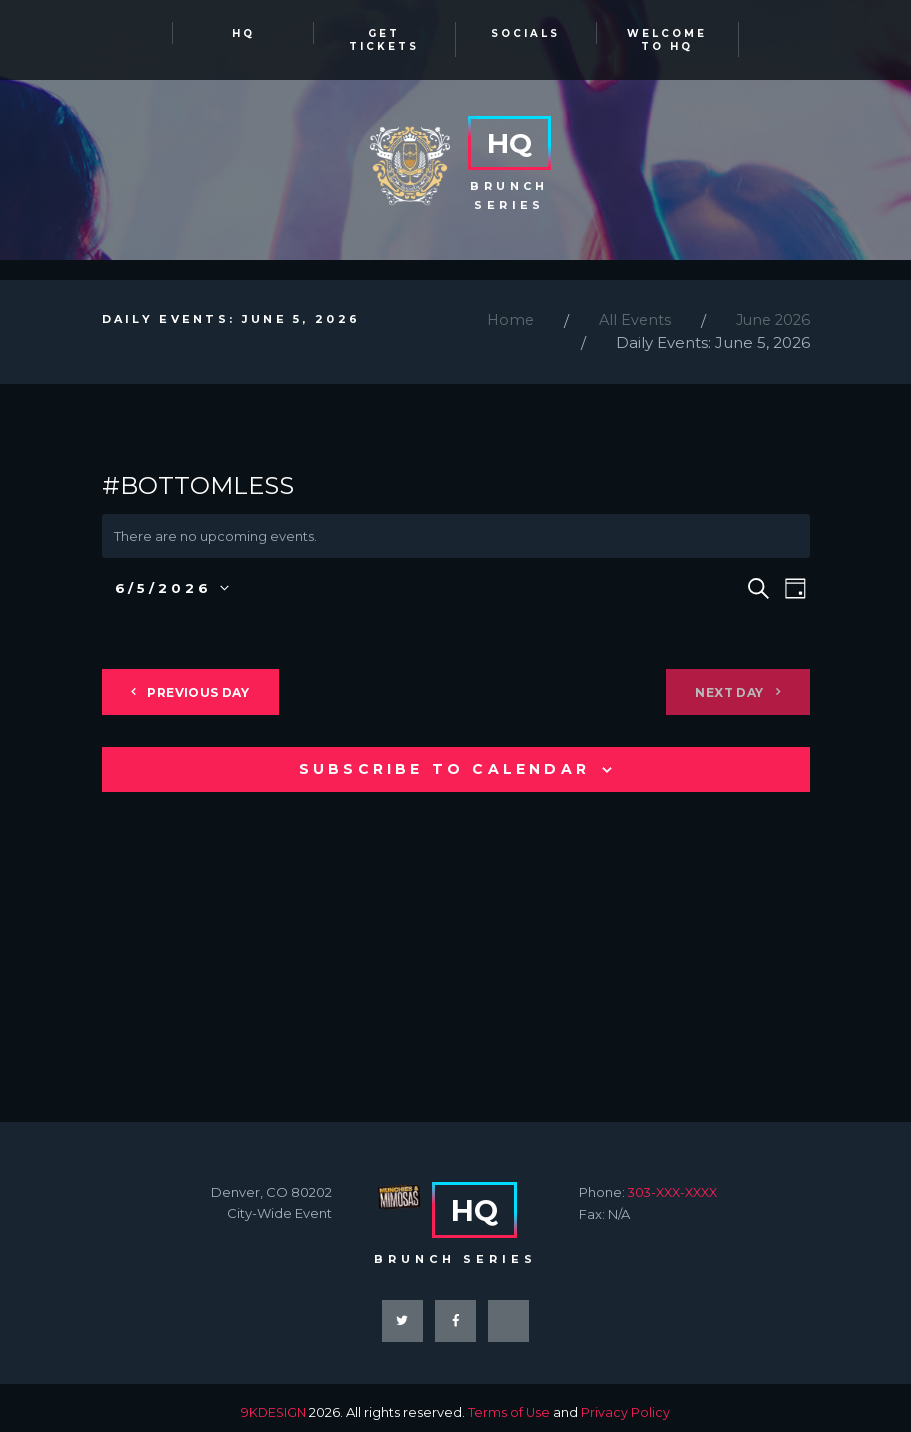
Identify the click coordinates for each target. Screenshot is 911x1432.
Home (502, 309)
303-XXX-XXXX (677, 1181)
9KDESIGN (273, 1403)
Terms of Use (510, 1403)
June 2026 (770, 309)
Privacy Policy (627, 1403)
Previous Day (210, 681)
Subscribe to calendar (444, 758)
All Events (629, 309)
